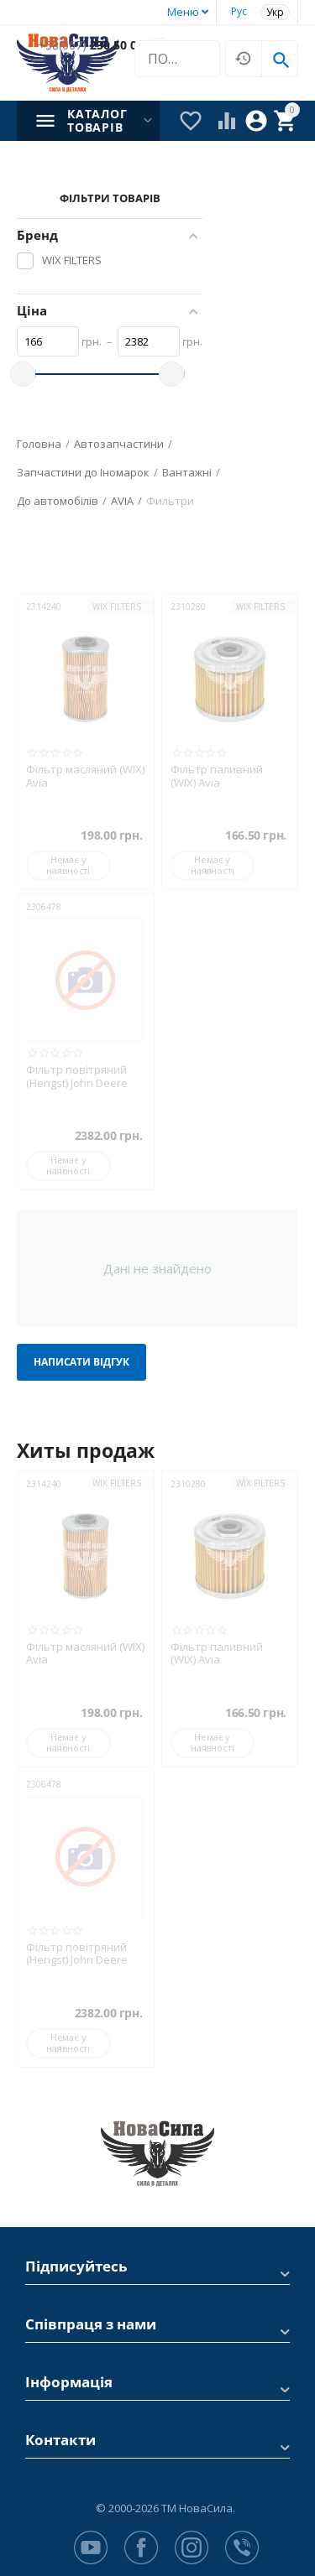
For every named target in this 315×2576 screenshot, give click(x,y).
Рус (239, 11)
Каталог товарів (97, 120)
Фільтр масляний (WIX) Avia (85, 776)
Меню (183, 11)
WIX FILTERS (116, 606)
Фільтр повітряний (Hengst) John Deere (77, 1077)
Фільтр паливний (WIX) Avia (217, 776)
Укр (275, 12)
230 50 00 (91, 46)
